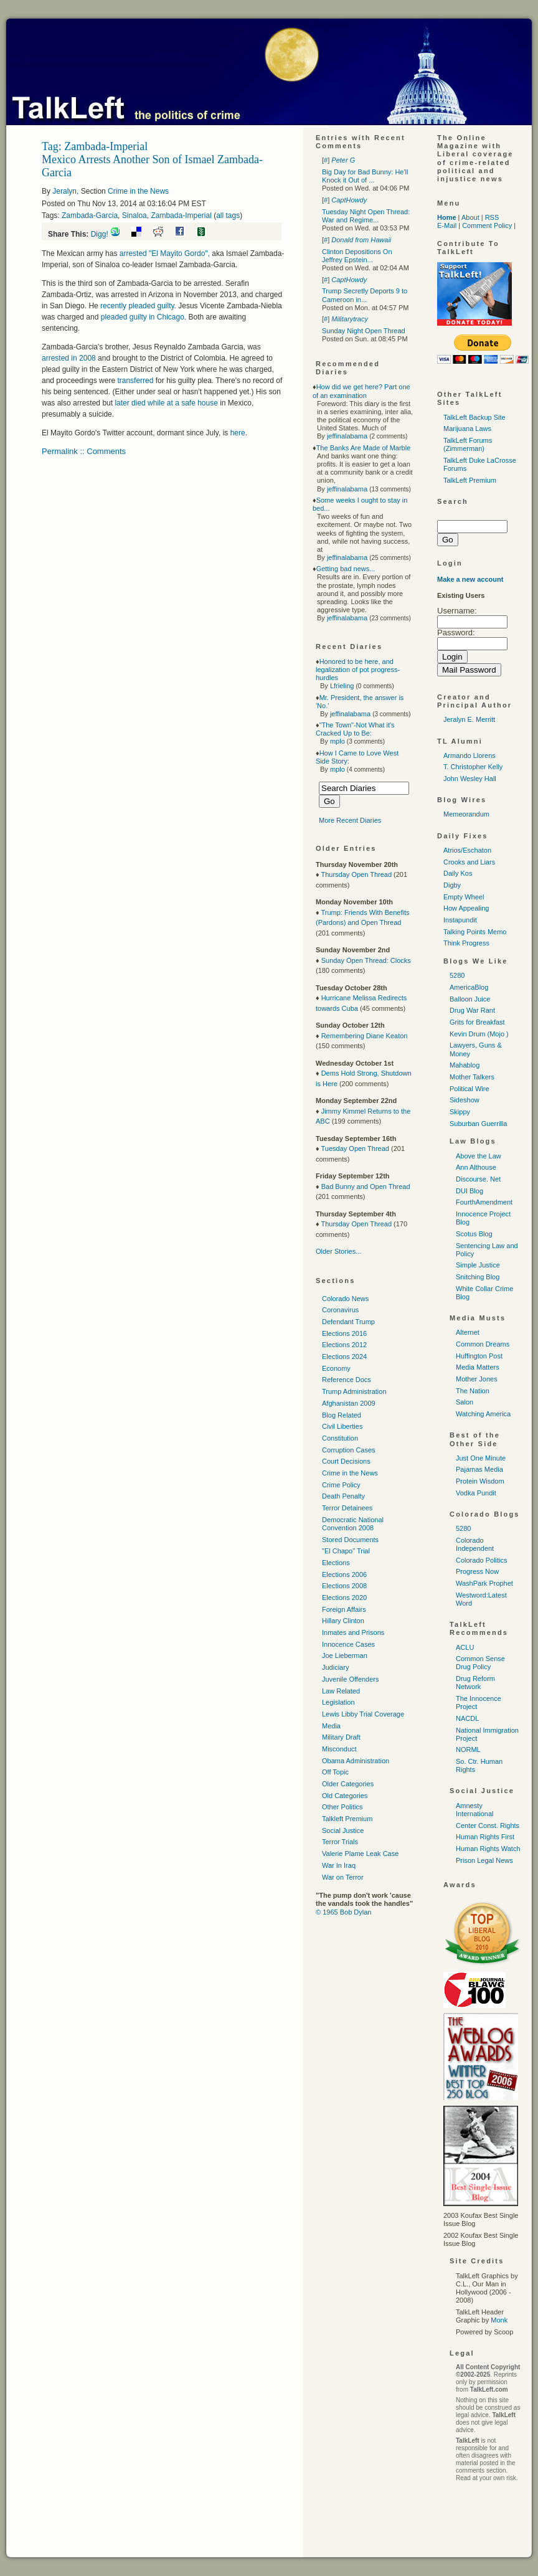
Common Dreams (482, 1344)
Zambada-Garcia (90, 215)
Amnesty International (475, 1809)
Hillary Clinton (343, 1620)
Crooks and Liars (469, 862)
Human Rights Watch (488, 1848)
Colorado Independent (475, 1544)
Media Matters (477, 1367)
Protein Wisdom (480, 1481)
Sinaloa (134, 215)
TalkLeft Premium (469, 480)
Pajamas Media (479, 1469)
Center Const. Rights (487, 1825)
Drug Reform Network (475, 1682)
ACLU (465, 1647)
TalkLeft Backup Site (474, 417)
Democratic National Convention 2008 (353, 1524)
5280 (457, 975)
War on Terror (343, 1877)
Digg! (99, 234)
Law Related (341, 1691)
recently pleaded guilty (137, 305)
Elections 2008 (344, 1585)
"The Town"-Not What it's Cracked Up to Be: (355, 729)
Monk (499, 2320)
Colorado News (345, 1298)
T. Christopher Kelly (473, 766)
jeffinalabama (347, 436)
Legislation (338, 1702)
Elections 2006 (344, 1574)
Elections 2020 (344, 1597)
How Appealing (466, 908)
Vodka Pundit (476, 1493)
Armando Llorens (469, 755)
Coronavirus (340, 1310)
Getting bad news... (345, 568)
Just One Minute (481, 1458)
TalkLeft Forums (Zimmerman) (467, 444)
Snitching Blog (477, 1277)
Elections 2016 (344, 1333)
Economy (336, 1368)
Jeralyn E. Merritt (469, 719)
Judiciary (335, 1667)
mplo (337, 741)
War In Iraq (339, 1865)
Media (331, 1726)
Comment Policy (487, 225)
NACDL (467, 1718)
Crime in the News (138, 191)
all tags (228, 215)
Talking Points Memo (475, 931)
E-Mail (446, 225)
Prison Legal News (484, 1860)
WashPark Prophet (484, 1583)
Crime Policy (341, 1485)
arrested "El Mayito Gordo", (166, 253)
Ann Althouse (476, 1167)
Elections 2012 (344, 1344)
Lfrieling (342, 685)
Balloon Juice (470, 999)
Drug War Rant (472, 1010)
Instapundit (460, 920)
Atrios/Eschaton (467, 850)
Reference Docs (346, 1379)
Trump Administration (354, 1391)
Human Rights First (485, 1836)
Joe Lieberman (344, 1655)
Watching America (483, 1414)
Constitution (340, 1438)
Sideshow (464, 1100)
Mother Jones (477, 1379)
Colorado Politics (481, 1560)
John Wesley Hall (469, 778)
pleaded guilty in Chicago (142, 317)
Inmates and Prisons (353, 1632)
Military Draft (341, 1737)
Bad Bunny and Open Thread (365, 1186)
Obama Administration (355, 1760)
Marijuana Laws (467, 428)
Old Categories (344, 1795)
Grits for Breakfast (477, 1022)
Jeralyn (64, 191)
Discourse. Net (478, 1179)
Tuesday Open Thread (355, 1148)
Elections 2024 (344, 1356)
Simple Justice (478, 1265)
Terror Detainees (347, 1508)
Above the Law (478, 1156)
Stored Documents (350, 1539)
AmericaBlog (469, 987)
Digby (452, 885)
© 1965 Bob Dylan (343, 1912)
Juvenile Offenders (350, 1679)
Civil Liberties (342, 1426)
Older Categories (348, 1784)
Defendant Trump (348, 1321)
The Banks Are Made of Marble (363, 448)
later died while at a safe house (166, 403)
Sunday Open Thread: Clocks (366, 960)
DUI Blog (469, 1191)
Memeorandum (466, 814)
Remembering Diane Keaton (364, 1035)
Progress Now (477, 1571)
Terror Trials (340, 1841)
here (237, 433)
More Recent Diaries (350, 820)
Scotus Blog (474, 1234)
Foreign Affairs (344, 1609)
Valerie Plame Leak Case (360, 1853)
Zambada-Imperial (181, 215)
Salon (464, 1402)
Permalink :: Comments (84, 451)
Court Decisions (346, 1461)
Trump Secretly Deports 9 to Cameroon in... (364, 295)
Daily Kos (457, 873)
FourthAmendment (484, 1202)
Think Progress (466, 943)
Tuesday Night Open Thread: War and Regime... (366, 216)
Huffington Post (479, 1356)
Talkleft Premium (347, 1818)
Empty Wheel (463, 897)
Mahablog (464, 1065)
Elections (336, 1562)
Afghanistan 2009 (348, 1403)
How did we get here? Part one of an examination (361, 391)
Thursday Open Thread (356, 874)
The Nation (472, 1391)
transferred (135, 380)
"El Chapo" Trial (346, 1551)
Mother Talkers (472, 1077)
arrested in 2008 (70, 358)
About (470, 217)
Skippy (460, 1111)
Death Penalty (343, 1496)
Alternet (467, 1332)
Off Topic (335, 1772)
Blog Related (341, 1415)
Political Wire (469, 1088)
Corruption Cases (348, 1450)
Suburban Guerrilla (478, 1123)
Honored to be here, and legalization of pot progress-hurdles (358, 669)
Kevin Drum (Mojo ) (479, 1034)
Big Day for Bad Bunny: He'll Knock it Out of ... (365, 176)
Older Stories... (338, 1251)
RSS (492, 217)
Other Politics (342, 1807)
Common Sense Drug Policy (480, 1662)
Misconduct (339, 1749)
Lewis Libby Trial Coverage (363, 1714)
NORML (468, 1749)
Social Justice (343, 1830)
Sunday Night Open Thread (363, 330)
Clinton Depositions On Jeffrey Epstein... (357, 255)
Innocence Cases (348, 1644)
